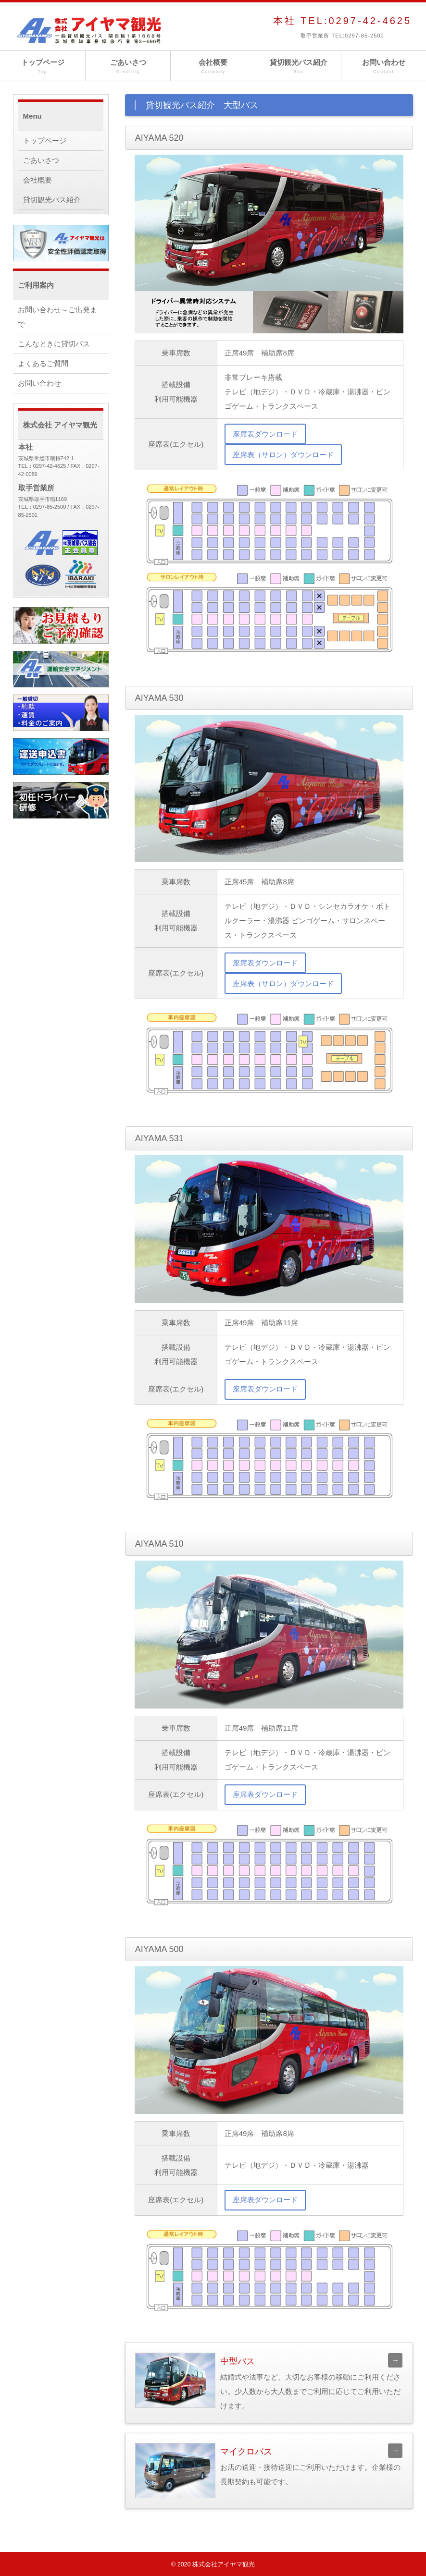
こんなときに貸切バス (54, 344)
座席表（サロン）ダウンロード (283, 455)
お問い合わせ (383, 66)
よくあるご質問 (43, 363)
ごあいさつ (128, 66)
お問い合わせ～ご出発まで (57, 316)
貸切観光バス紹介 (298, 66)
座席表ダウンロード (265, 434)
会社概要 (213, 66)
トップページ (42, 66)
